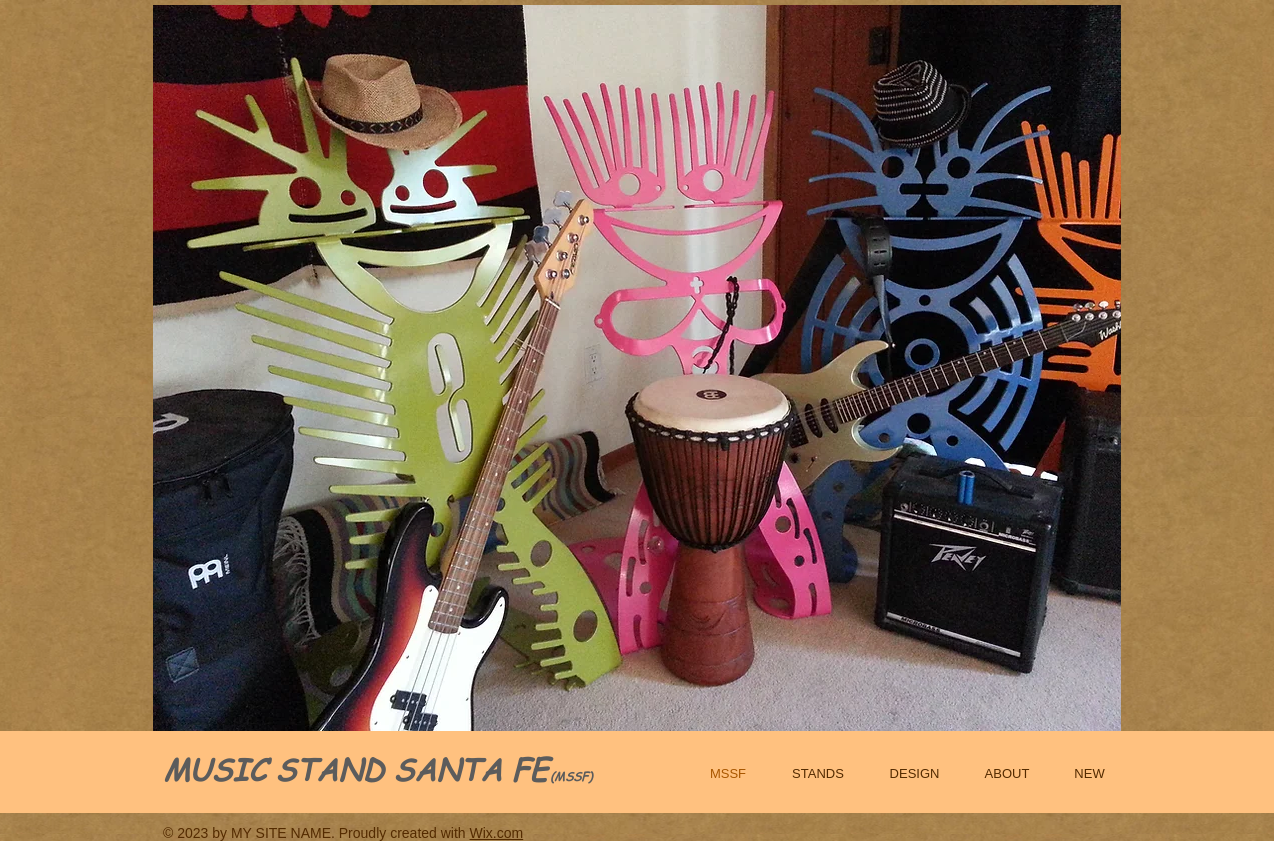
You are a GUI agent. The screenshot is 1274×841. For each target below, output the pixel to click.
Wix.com (497, 833)
